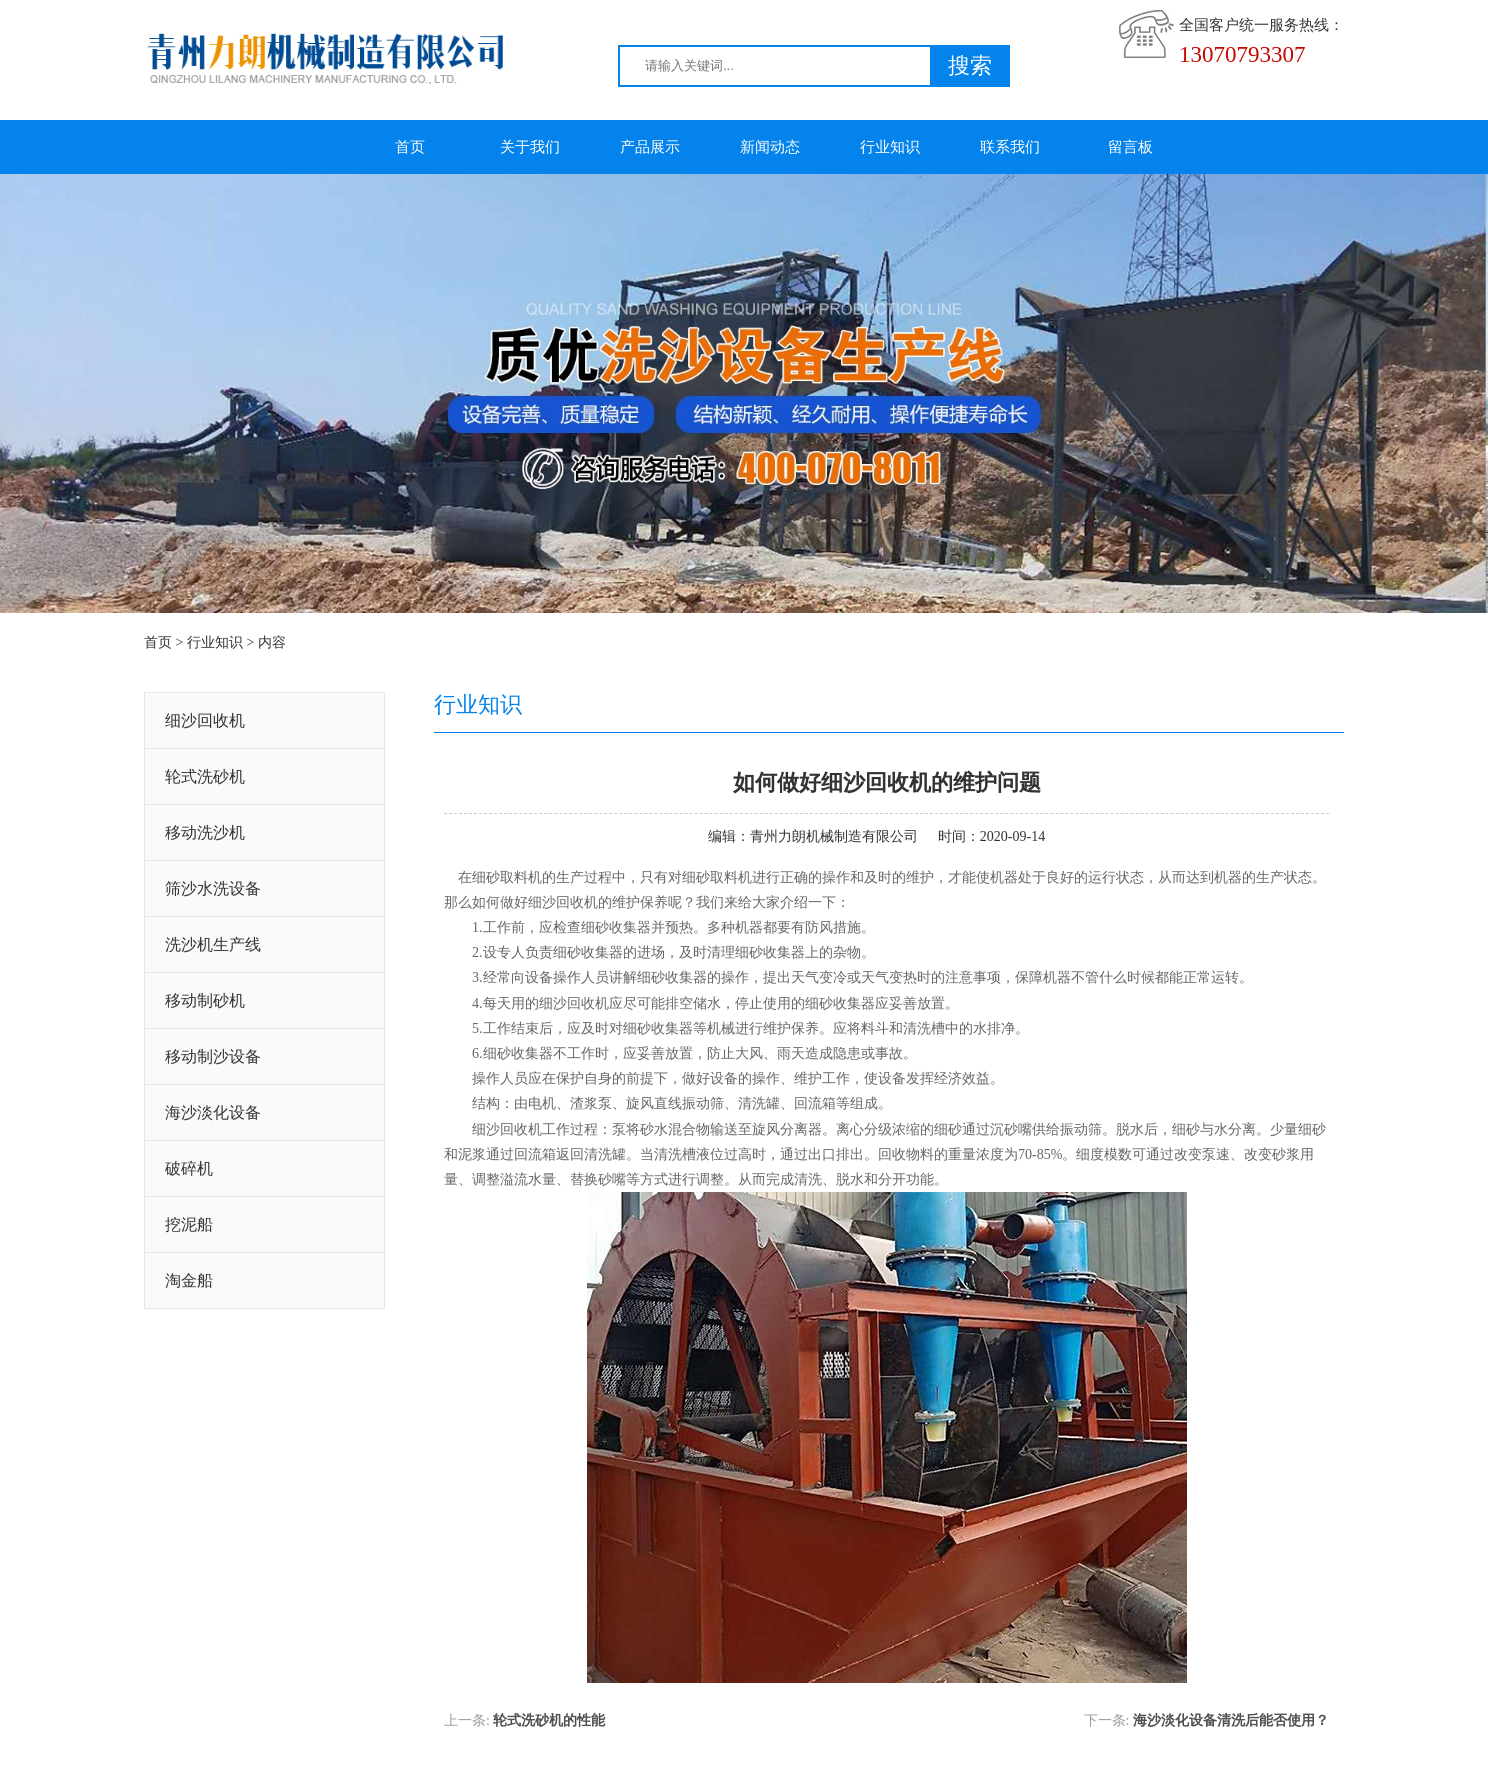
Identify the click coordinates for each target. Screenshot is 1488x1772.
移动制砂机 (205, 1000)
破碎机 (189, 1168)
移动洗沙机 (205, 832)
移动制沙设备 (213, 1056)
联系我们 (1010, 147)
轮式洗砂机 (205, 776)
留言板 (1130, 147)
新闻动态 (770, 147)
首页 (410, 147)
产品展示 (650, 147)
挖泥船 (189, 1224)
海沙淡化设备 (213, 1112)
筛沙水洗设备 (213, 888)
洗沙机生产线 (213, 944)
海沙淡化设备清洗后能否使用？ (1231, 1720)
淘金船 (189, 1280)
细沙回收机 (205, 720)
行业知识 (890, 147)
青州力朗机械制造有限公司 (834, 836)
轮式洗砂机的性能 (549, 1720)
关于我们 (530, 147)
